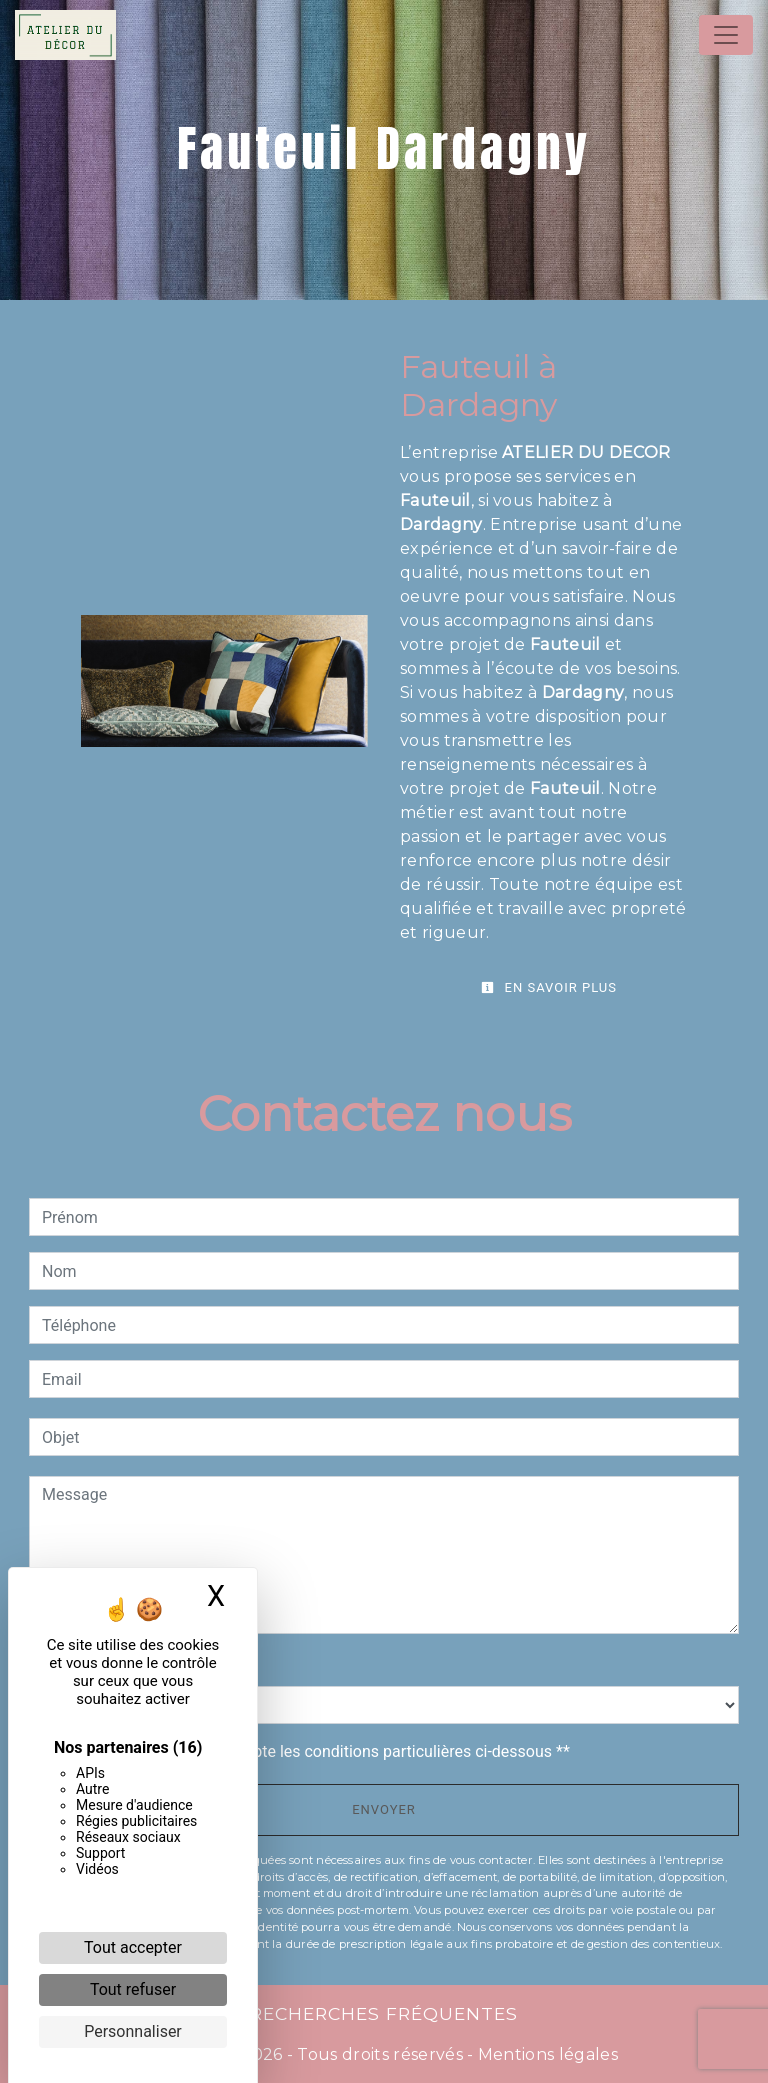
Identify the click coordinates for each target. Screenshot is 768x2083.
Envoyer (384, 1809)
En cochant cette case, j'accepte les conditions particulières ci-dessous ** (309, 1751)
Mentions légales (546, 2054)
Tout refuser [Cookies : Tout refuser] (133, 1989)
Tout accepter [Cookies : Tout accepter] (133, 1947)
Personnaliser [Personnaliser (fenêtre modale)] (133, 2031)
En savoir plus (549, 987)
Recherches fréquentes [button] (384, 2013)
